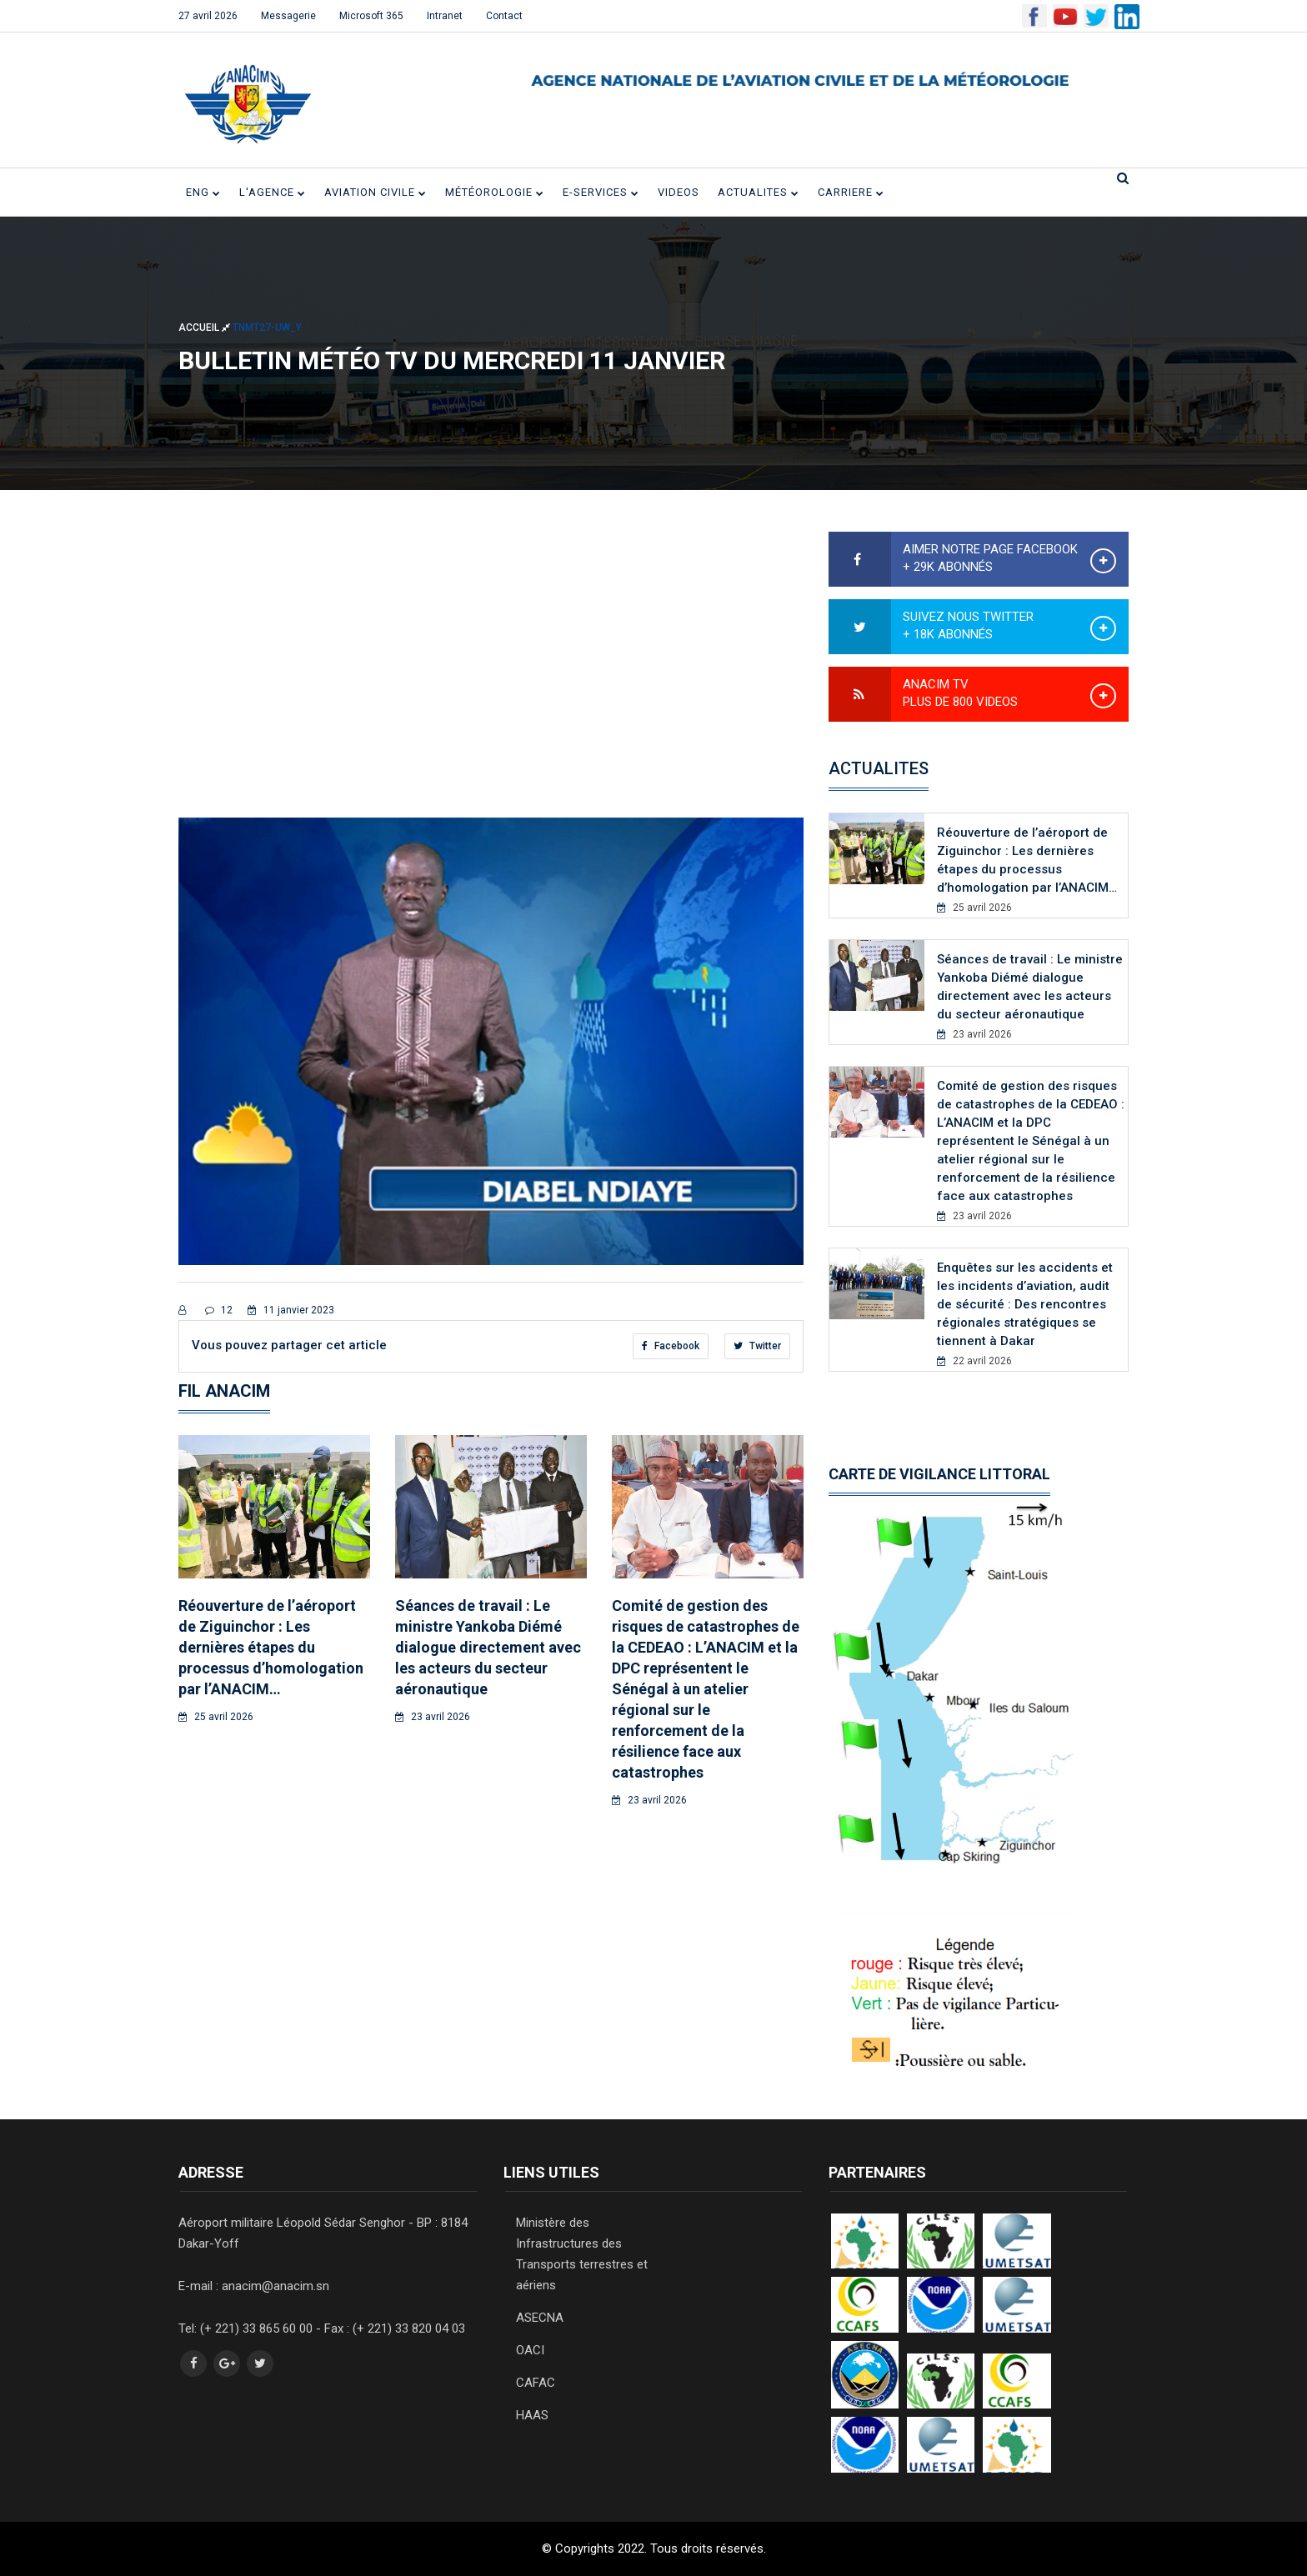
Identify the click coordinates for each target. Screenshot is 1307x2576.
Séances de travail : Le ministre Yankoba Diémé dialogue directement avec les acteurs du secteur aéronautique (488, 1647)
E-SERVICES (601, 192)
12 (219, 1310)
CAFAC (535, 2382)
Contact (504, 16)
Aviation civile (375, 192)
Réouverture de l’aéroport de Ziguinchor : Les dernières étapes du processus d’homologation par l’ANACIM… (270, 1647)
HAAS (532, 2415)
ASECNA (539, 2317)
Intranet (445, 16)
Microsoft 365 (371, 16)
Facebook (670, 1346)
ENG (203, 192)
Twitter (757, 1346)
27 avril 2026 (208, 16)
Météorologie (494, 192)
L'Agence (272, 192)
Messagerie (288, 16)
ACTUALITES (758, 192)
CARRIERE (851, 192)
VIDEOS (678, 192)
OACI (530, 2350)
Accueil (205, 327)
